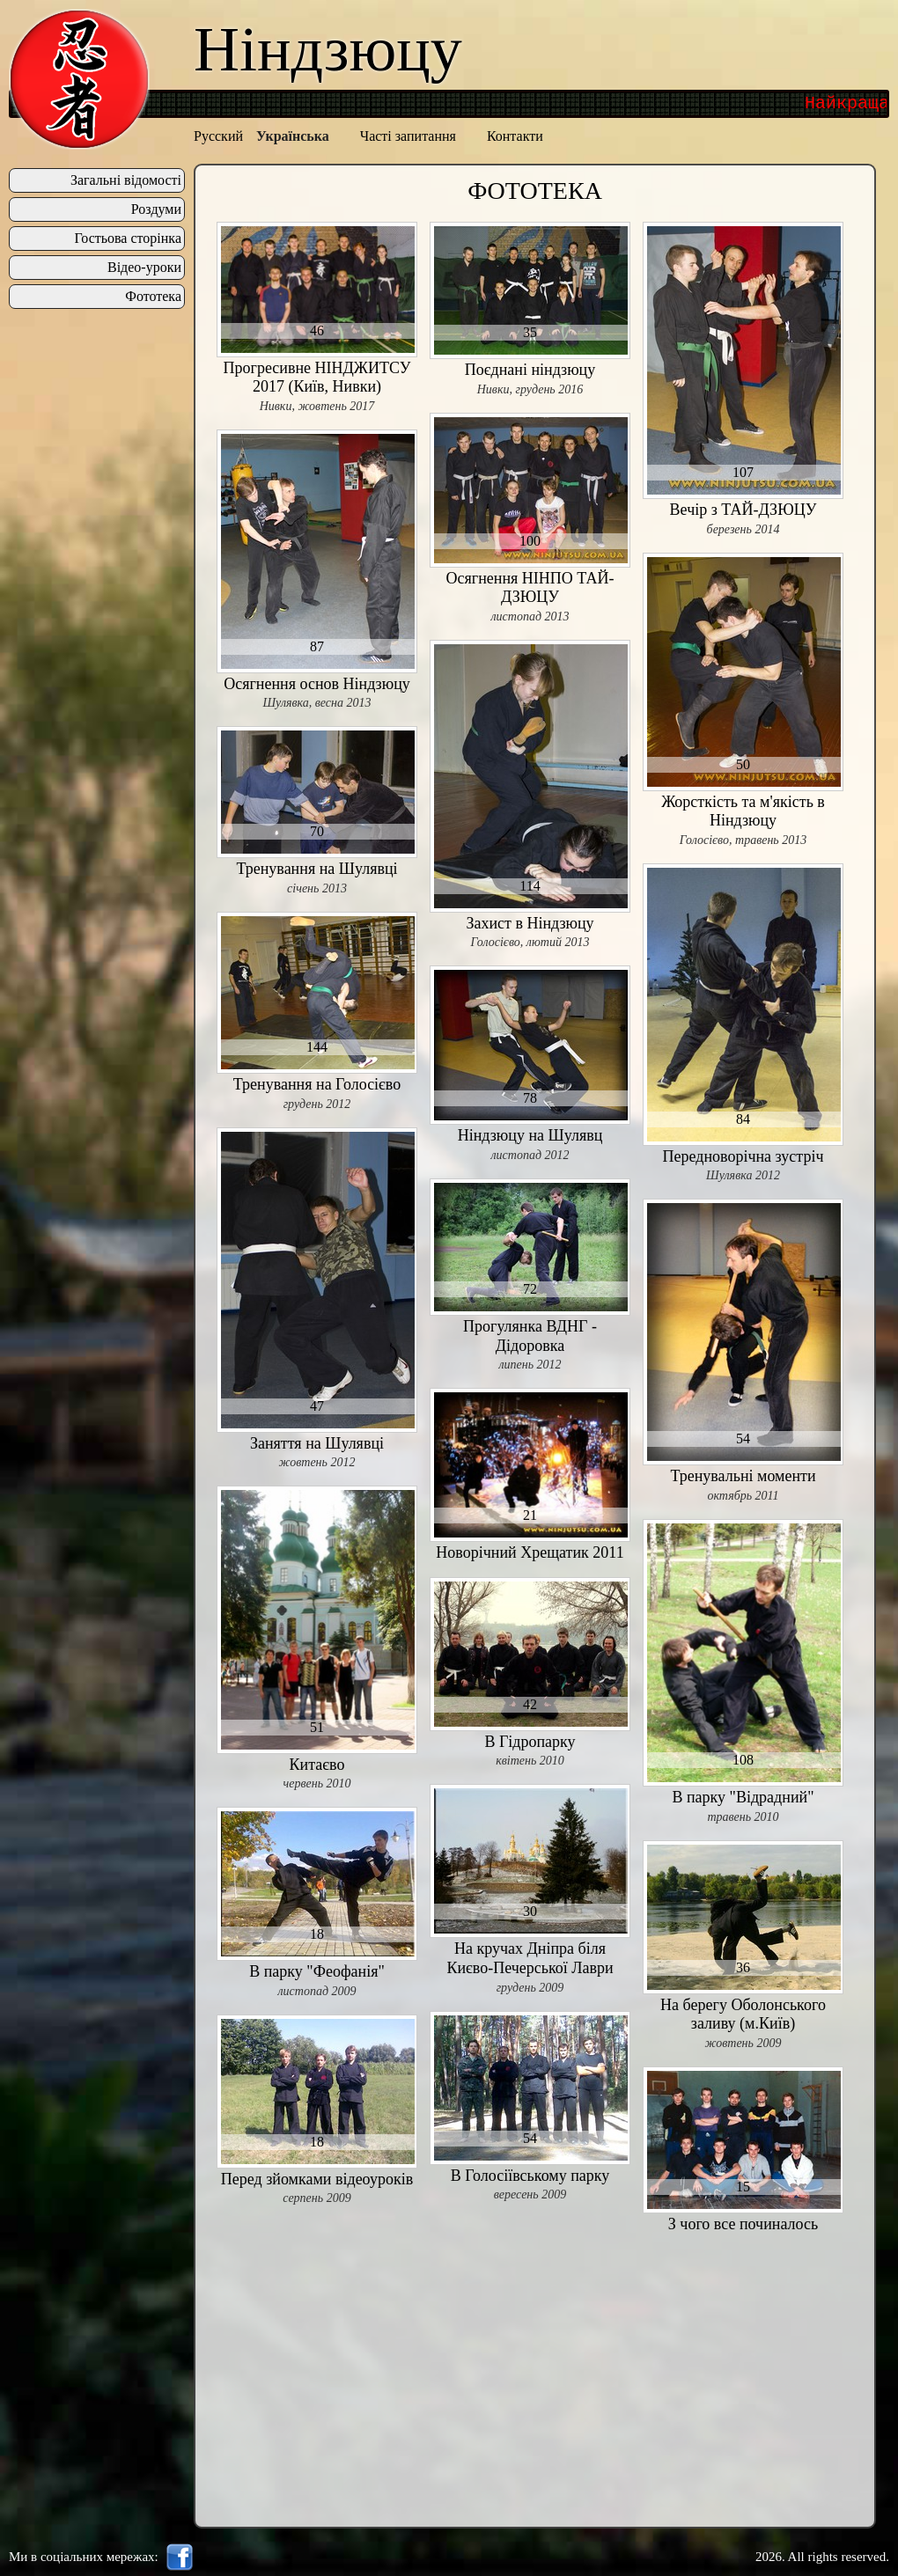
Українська (292, 135)
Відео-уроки (144, 268)
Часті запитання (408, 135)
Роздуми (156, 209)
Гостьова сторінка (127, 238)
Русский (218, 135)
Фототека (153, 297)
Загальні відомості (125, 180)
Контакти (515, 135)
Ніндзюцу (328, 49)
